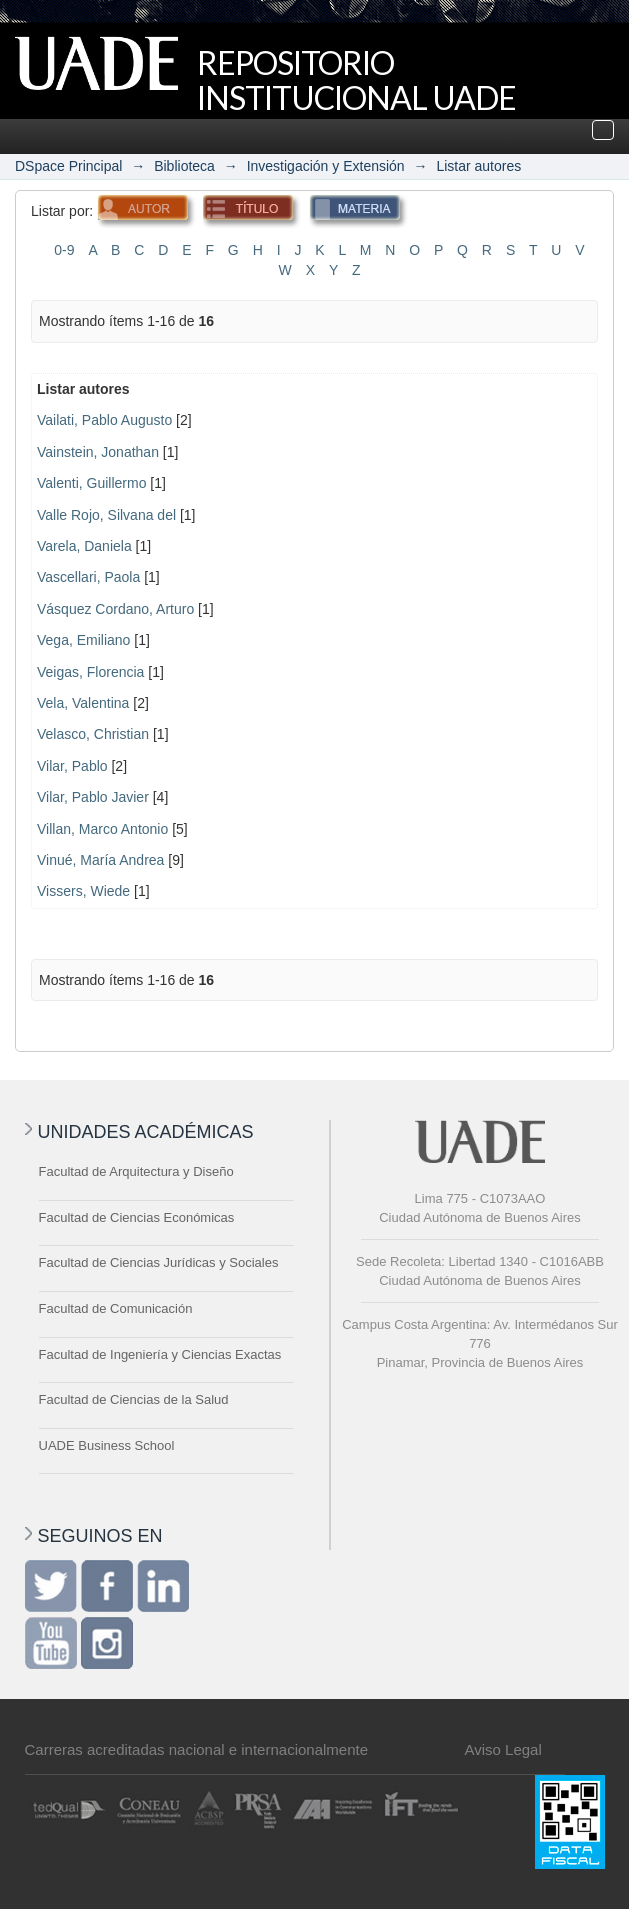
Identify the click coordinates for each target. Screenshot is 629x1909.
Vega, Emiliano (83, 640)
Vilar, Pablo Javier (93, 797)
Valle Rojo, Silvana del (106, 515)
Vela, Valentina (83, 703)
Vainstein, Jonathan (98, 452)
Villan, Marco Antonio (102, 829)
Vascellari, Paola (88, 577)
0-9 (64, 250)
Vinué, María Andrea (100, 860)
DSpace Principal (68, 166)
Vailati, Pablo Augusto (104, 420)
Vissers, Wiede (83, 891)
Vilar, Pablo (72, 766)
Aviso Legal (503, 1749)
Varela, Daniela (84, 546)
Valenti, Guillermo (91, 483)
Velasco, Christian (93, 734)
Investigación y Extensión (326, 166)
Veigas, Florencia (90, 672)
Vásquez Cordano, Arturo (115, 609)
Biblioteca (184, 166)
